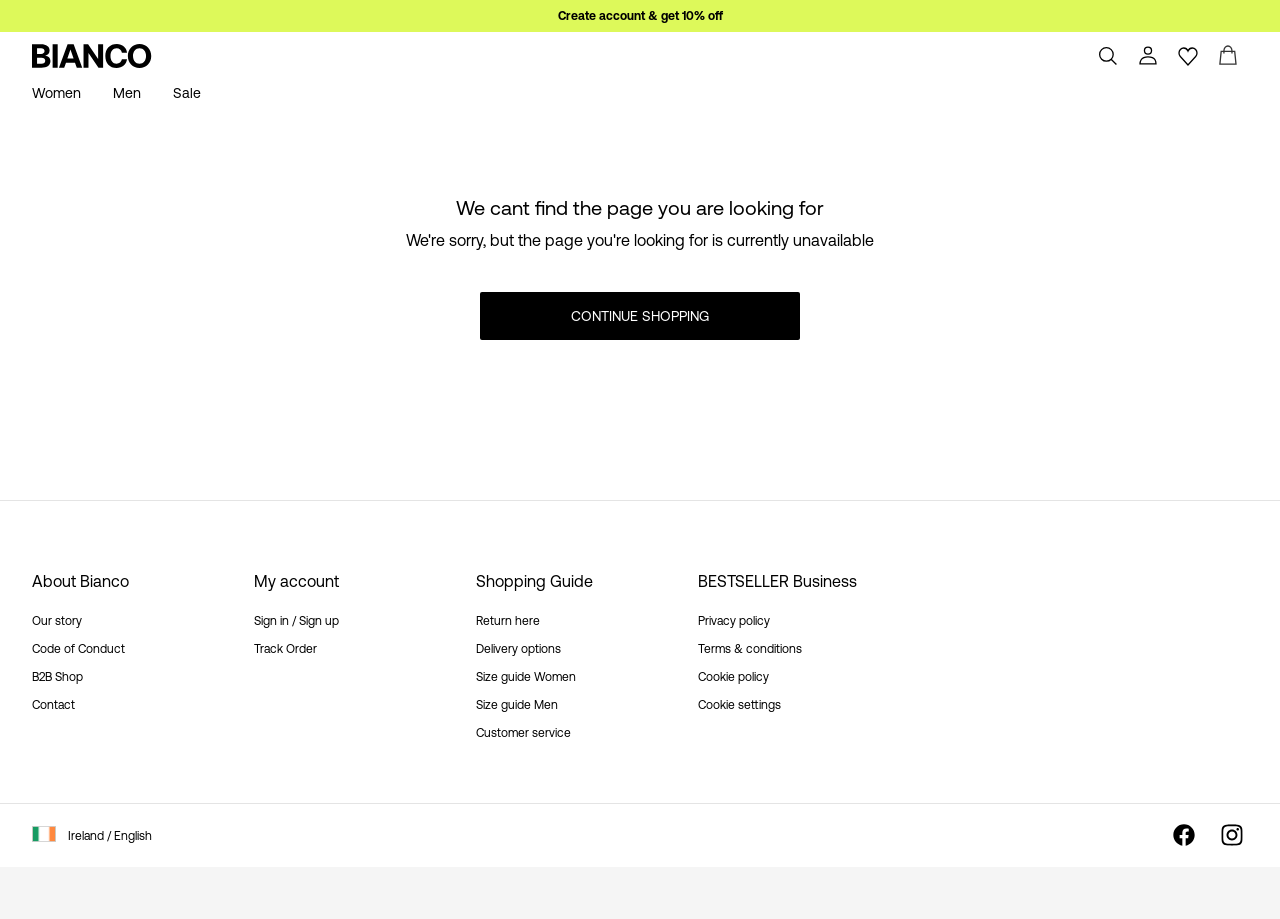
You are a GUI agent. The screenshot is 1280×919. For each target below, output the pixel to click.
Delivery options (518, 649)
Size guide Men (517, 705)
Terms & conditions (750, 649)
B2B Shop (57, 677)
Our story (57, 621)
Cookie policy (733, 677)
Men (127, 93)
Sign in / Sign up (296, 621)
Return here (508, 621)
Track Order (285, 649)
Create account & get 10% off (640, 16)
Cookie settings (739, 705)
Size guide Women (526, 677)
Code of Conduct (78, 649)
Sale (187, 93)
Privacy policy (734, 621)
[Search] (1108, 56)
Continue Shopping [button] (640, 316)
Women (56, 93)
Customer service (523, 733)
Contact (53, 705)
